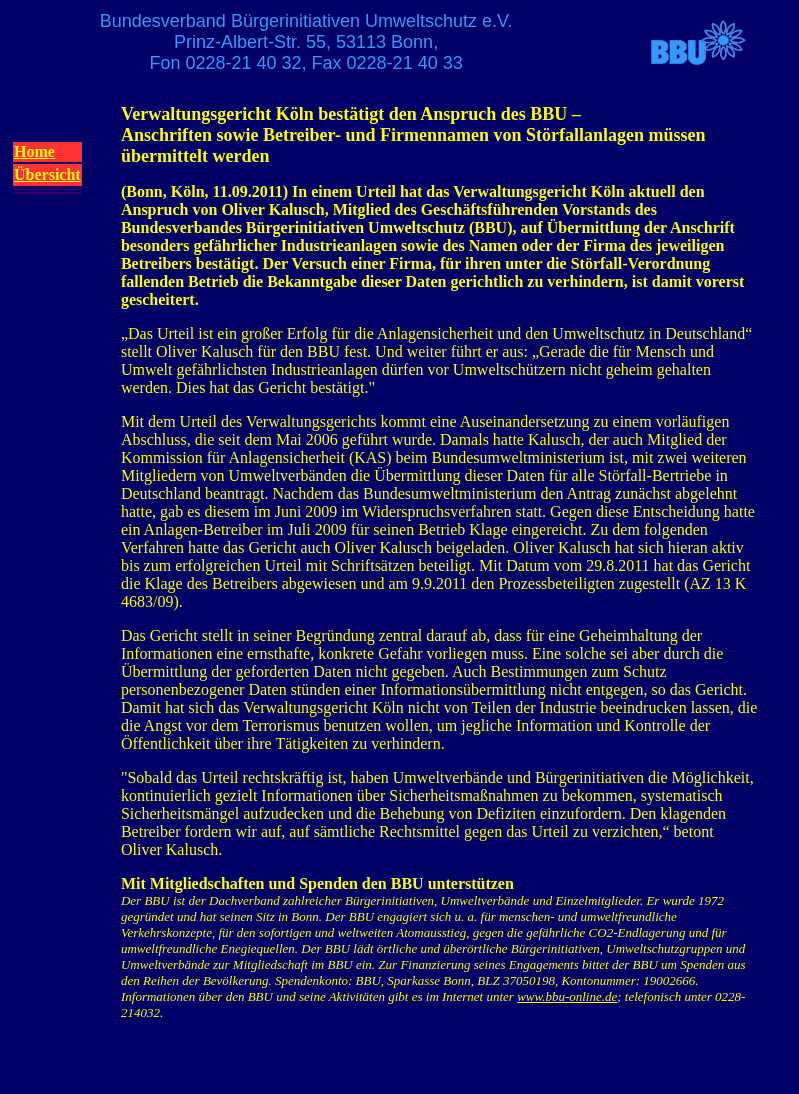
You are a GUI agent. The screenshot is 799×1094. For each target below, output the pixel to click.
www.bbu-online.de (567, 996)
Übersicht (47, 174)
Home (34, 151)
